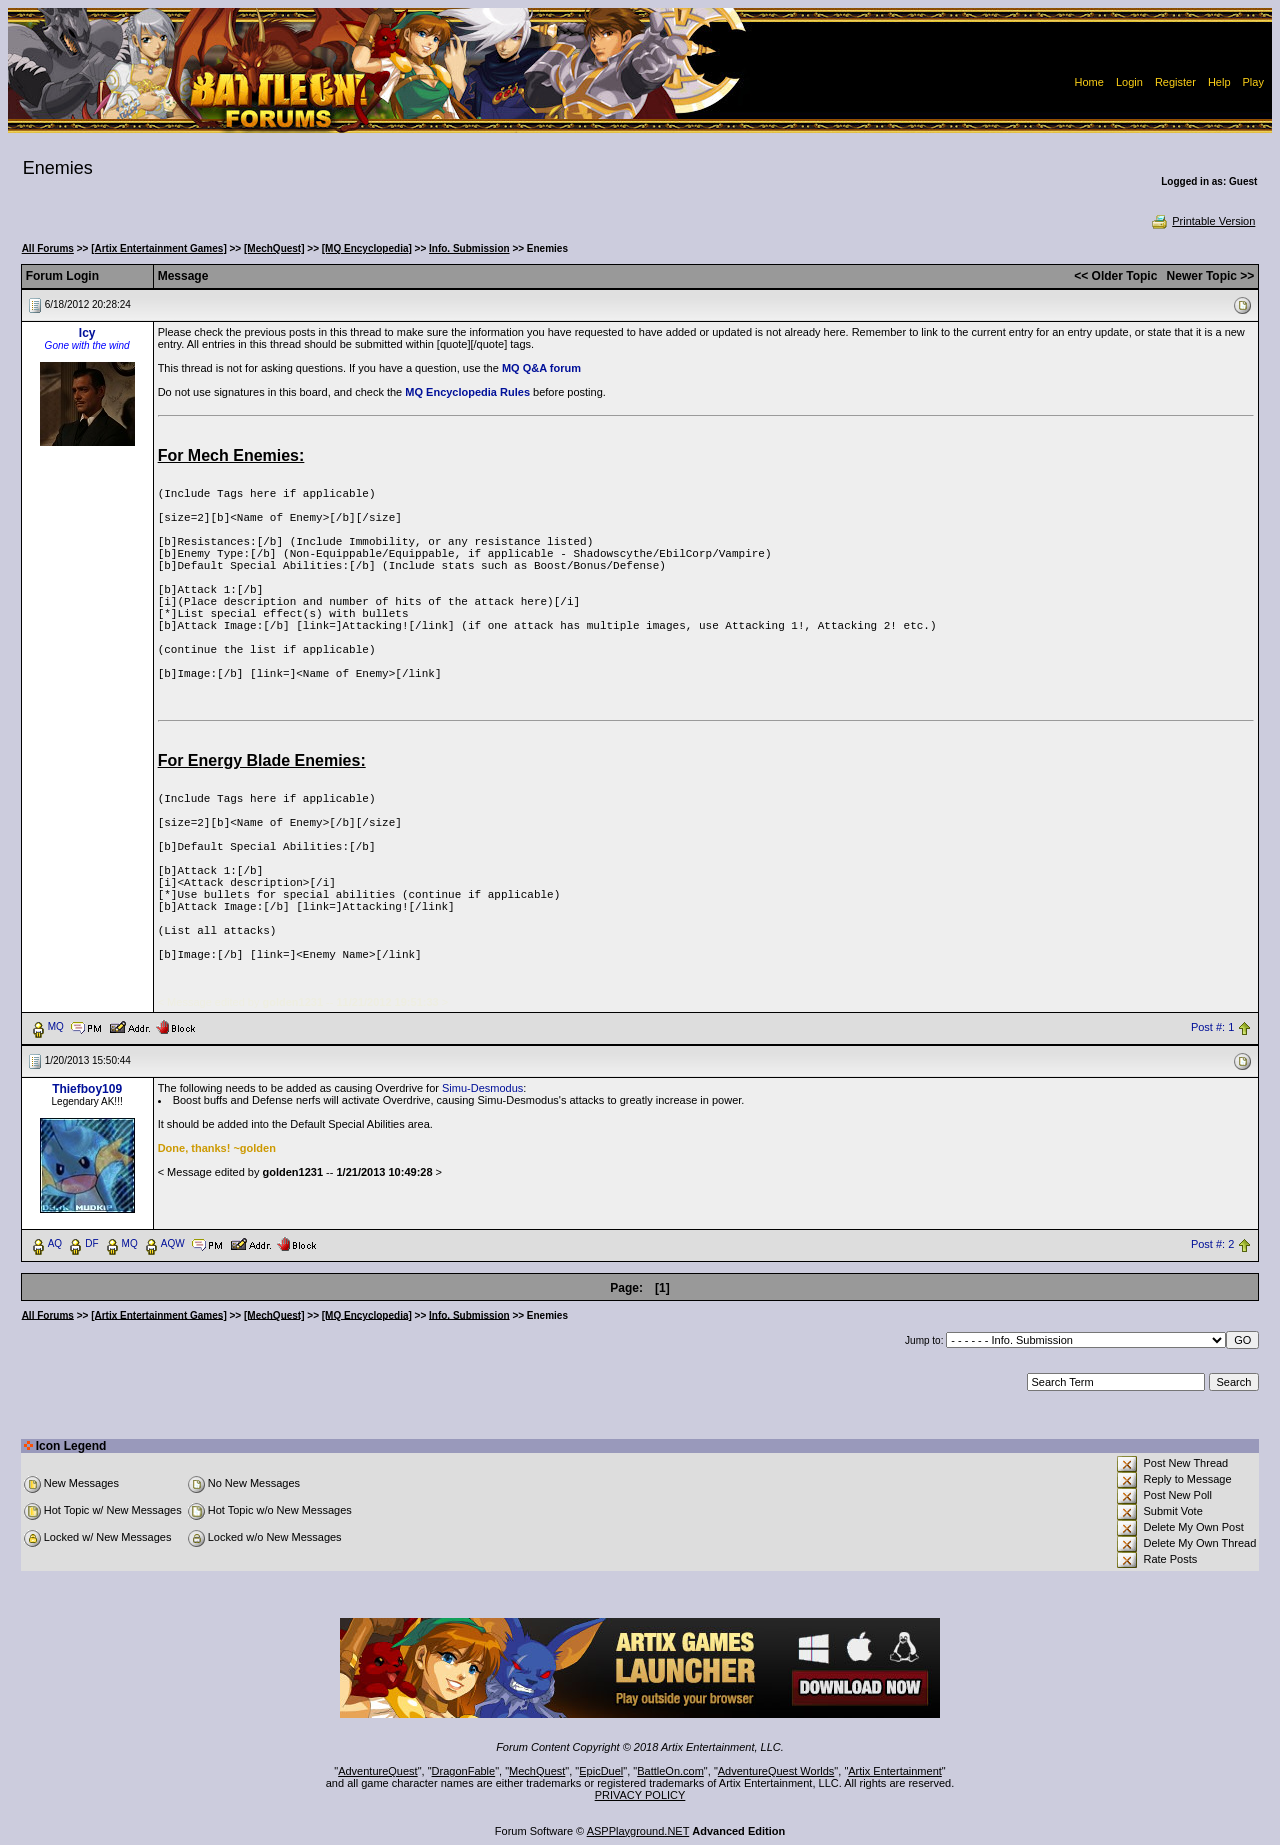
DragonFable (464, 1771)
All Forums (48, 248)
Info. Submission (469, 248)
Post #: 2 (1212, 1244)
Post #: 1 (1212, 1027)
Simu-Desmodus (482, 1088)
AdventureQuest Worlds (776, 1771)
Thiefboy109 (87, 1089)
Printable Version (1202, 221)
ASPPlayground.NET (638, 1831)
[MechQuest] (274, 248)
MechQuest (537, 1771)
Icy (87, 333)
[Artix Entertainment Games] (159, 248)
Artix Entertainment (895, 1771)
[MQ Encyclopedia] (367, 248)
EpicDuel (601, 1771)
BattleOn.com (670, 1771)
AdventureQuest (378, 1771)
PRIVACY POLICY (640, 1795)
